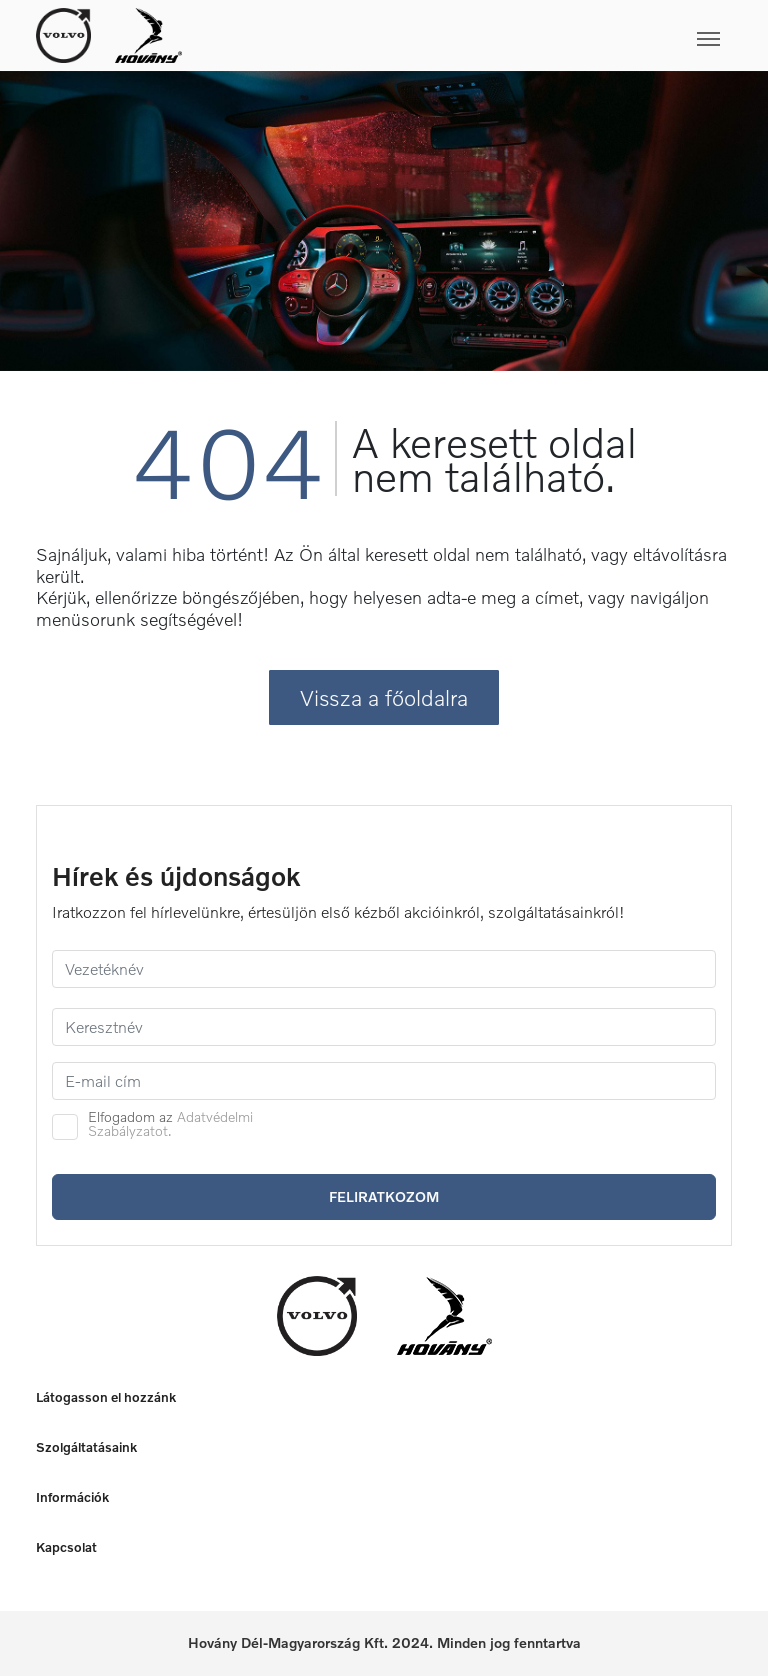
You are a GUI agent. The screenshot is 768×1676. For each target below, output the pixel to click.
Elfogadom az (170, 1124)
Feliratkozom (384, 1196)
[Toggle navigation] (457, 35)
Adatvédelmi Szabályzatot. (170, 1123)
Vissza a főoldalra (384, 697)
